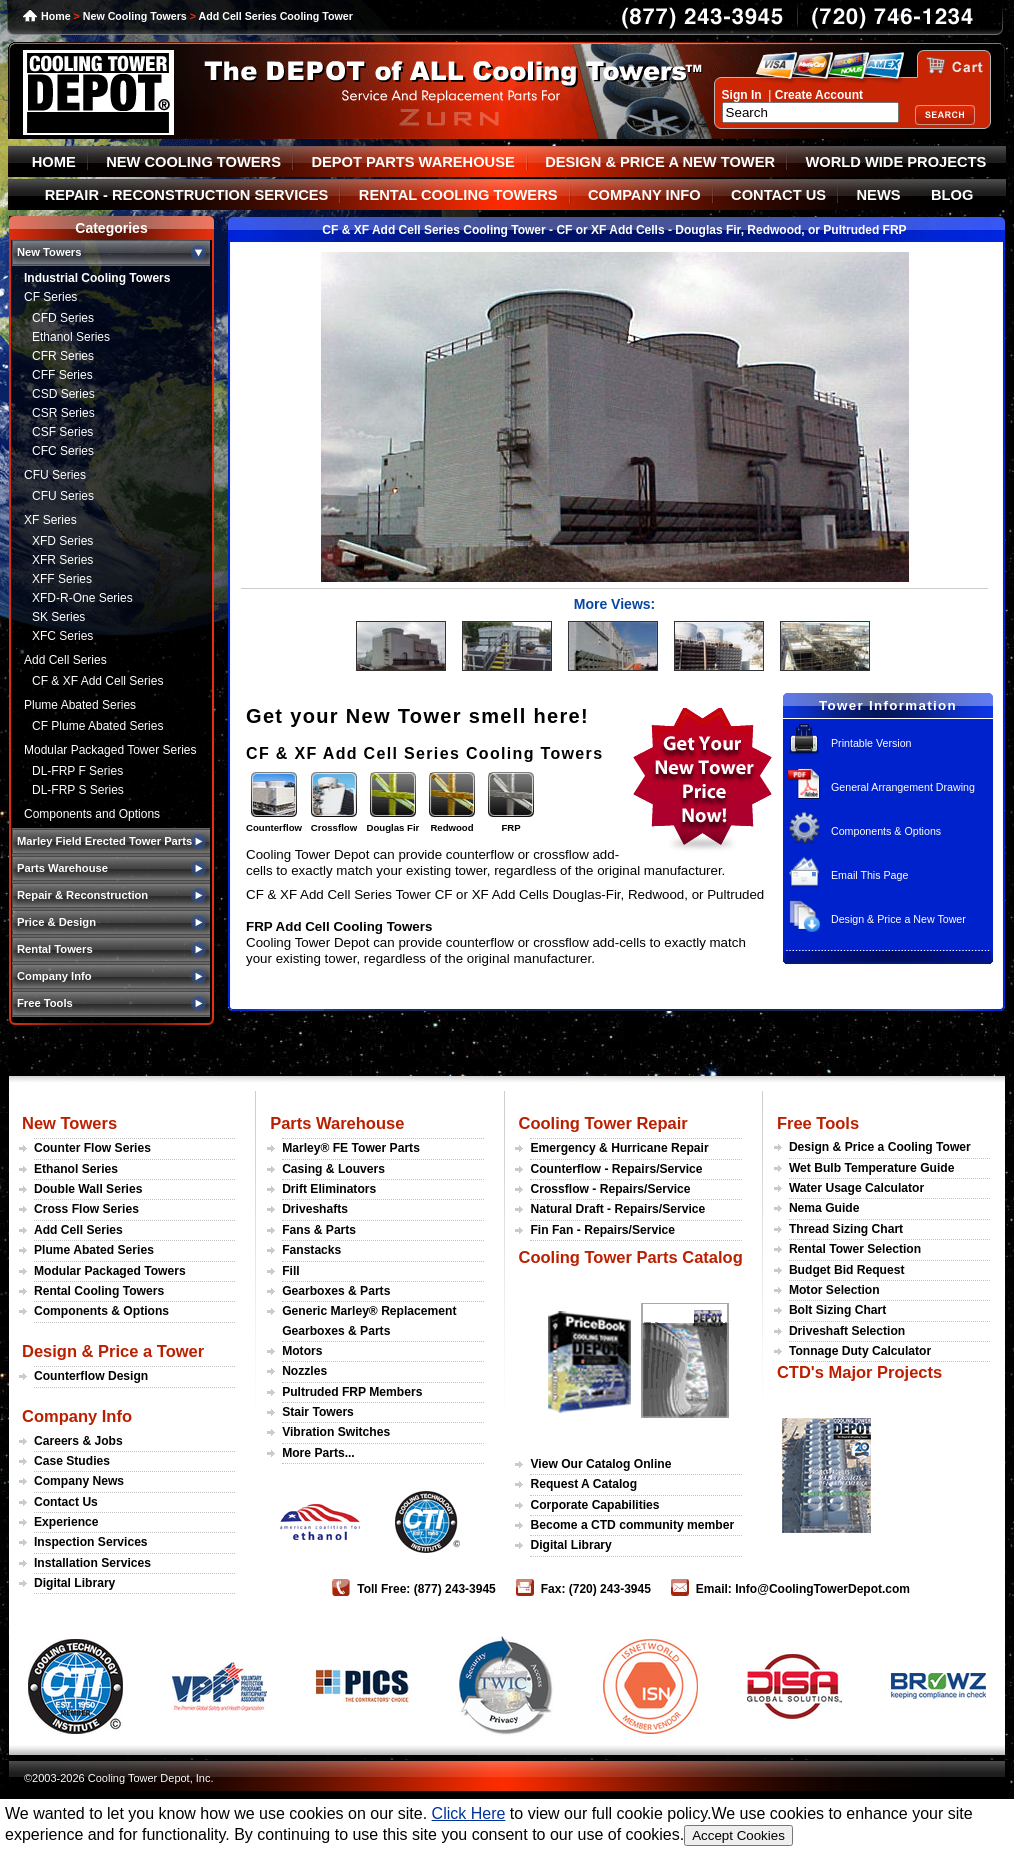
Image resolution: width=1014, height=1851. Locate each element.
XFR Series (62, 560)
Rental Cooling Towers (99, 1291)
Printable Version (871, 743)
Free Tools (818, 1123)
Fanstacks (311, 1250)
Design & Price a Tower (113, 1351)
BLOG (952, 195)
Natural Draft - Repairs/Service (617, 1209)
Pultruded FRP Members (352, 1392)
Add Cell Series (65, 660)
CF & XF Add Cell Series (97, 681)
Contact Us (66, 1502)
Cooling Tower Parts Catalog (630, 1257)
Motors (302, 1351)
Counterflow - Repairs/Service (616, 1169)
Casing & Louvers (333, 1169)
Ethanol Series (71, 337)
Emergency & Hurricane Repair (619, 1148)
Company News (79, 1481)
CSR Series (63, 413)
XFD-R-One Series (82, 598)
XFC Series (62, 636)
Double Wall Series (88, 1189)
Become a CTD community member (632, 1525)
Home (56, 16)
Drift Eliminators (329, 1189)
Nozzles (304, 1371)
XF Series (50, 520)
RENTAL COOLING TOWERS (458, 195)
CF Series (50, 297)
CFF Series (62, 375)
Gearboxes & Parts (336, 1291)
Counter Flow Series (92, 1148)
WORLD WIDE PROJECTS (896, 162)
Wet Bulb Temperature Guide (872, 1168)
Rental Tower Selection (855, 1249)
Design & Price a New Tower (898, 919)
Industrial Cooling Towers (97, 278)
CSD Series (63, 394)
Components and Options (92, 814)
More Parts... (318, 1453)
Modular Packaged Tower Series (110, 750)
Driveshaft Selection (847, 1331)
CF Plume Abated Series (97, 726)
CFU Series (55, 475)
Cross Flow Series (86, 1209)
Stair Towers (318, 1412)
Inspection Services (91, 1542)
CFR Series (63, 356)
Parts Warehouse (337, 1123)
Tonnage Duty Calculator (860, 1351)
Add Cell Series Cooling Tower (276, 16)
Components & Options (886, 831)
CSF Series (62, 432)
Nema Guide (824, 1208)
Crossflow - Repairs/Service (610, 1189)
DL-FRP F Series (77, 771)
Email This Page (869, 875)
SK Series (58, 617)
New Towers (69, 1123)
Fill (290, 1271)
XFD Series (62, 541)
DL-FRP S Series (78, 790)
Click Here (469, 1813)
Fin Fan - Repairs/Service (602, 1230)
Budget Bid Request (847, 1270)
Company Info (77, 1416)
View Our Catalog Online (600, 1464)
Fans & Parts (319, 1230)
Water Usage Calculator (856, 1188)
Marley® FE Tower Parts (351, 1148)
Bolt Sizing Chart (837, 1310)
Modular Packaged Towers (110, 1271)
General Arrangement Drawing (903, 787)
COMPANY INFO (644, 195)
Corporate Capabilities (594, 1505)
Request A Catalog (583, 1484)
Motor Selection (834, 1290)
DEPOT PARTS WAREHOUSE (412, 162)
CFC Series (63, 451)
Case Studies (72, 1461)
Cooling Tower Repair (602, 1123)
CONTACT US (778, 195)
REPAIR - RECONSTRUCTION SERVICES (187, 195)
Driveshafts (315, 1209)
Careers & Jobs (78, 1441)
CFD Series (63, 318)
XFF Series (62, 579)
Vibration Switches (336, 1432)
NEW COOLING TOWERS (193, 162)
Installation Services (92, 1563)
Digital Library (74, 1583)
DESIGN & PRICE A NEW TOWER (660, 162)
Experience (66, 1522)
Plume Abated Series (80, 705)
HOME (54, 162)
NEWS (879, 195)
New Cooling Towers (135, 16)
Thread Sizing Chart (846, 1229)
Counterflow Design (91, 1376)
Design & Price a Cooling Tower (880, 1147)
